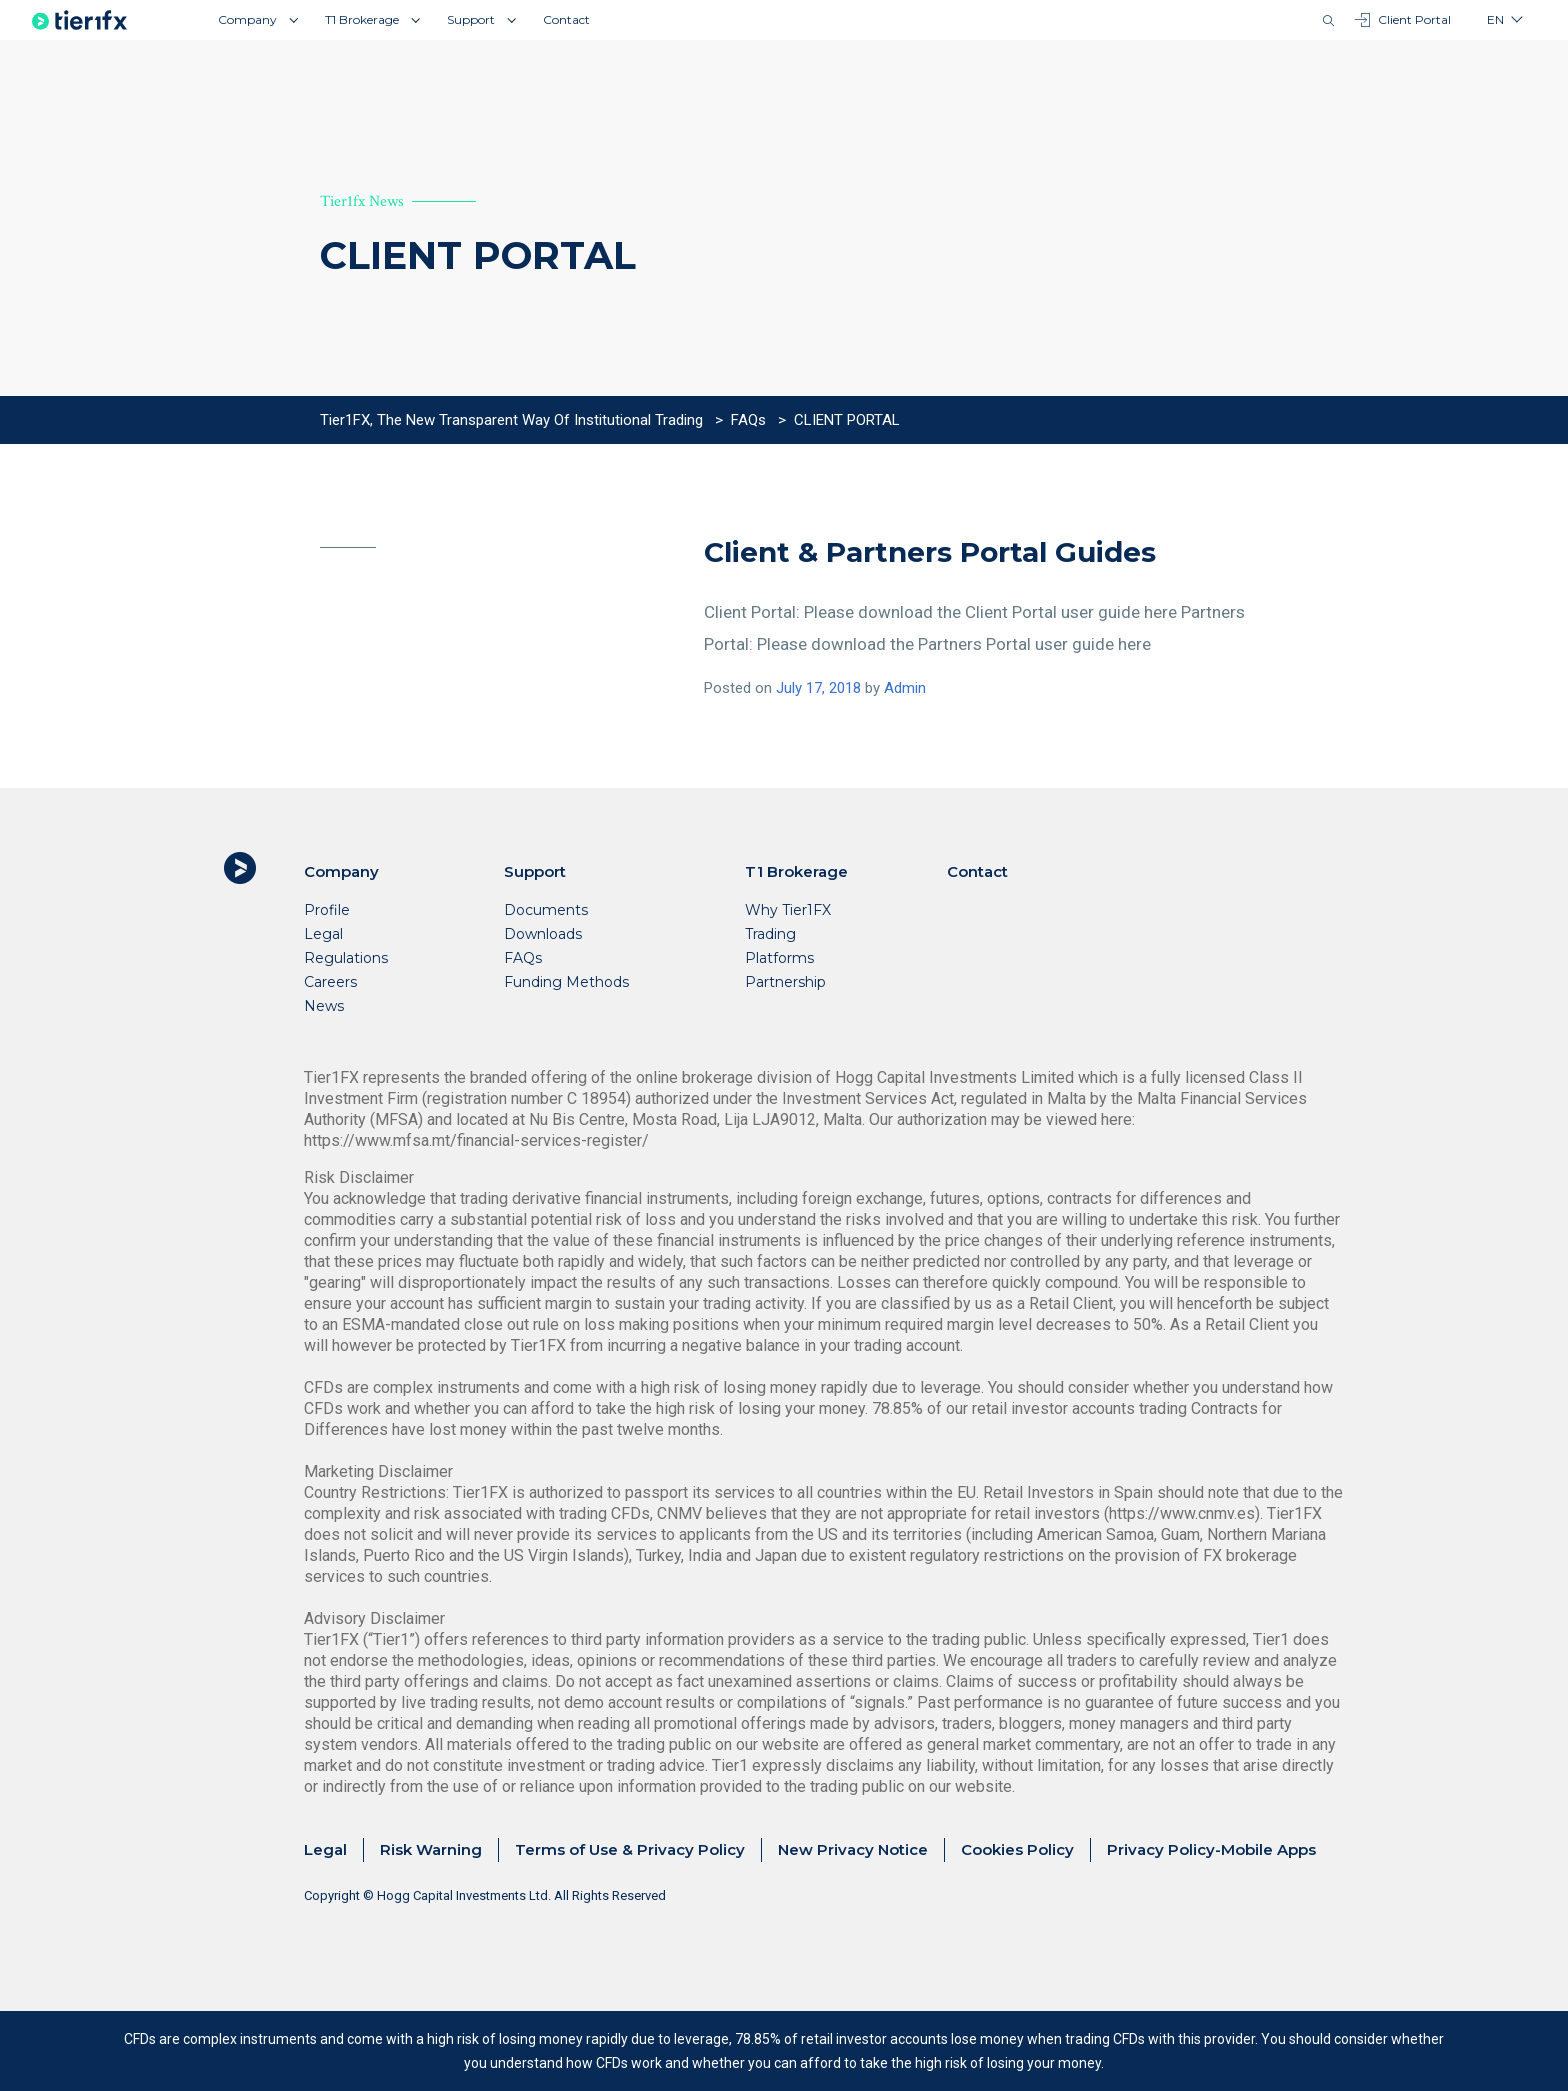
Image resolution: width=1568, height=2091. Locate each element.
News (324, 1006)
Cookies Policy (1017, 1849)
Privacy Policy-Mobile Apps (1211, 1849)
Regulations (346, 958)
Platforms (779, 958)
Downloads (543, 934)
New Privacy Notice (853, 1849)
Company (247, 19)
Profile (327, 910)
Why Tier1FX (788, 910)
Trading (770, 934)
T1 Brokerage (362, 19)
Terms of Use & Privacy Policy (630, 1849)
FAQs (523, 958)
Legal (323, 934)
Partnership (785, 982)
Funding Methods (566, 982)
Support (471, 19)
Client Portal (1402, 20)
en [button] (1495, 19)
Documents (546, 910)
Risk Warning (431, 1849)
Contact (566, 19)
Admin (905, 688)
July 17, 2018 (818, 688)
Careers (330, 982)
